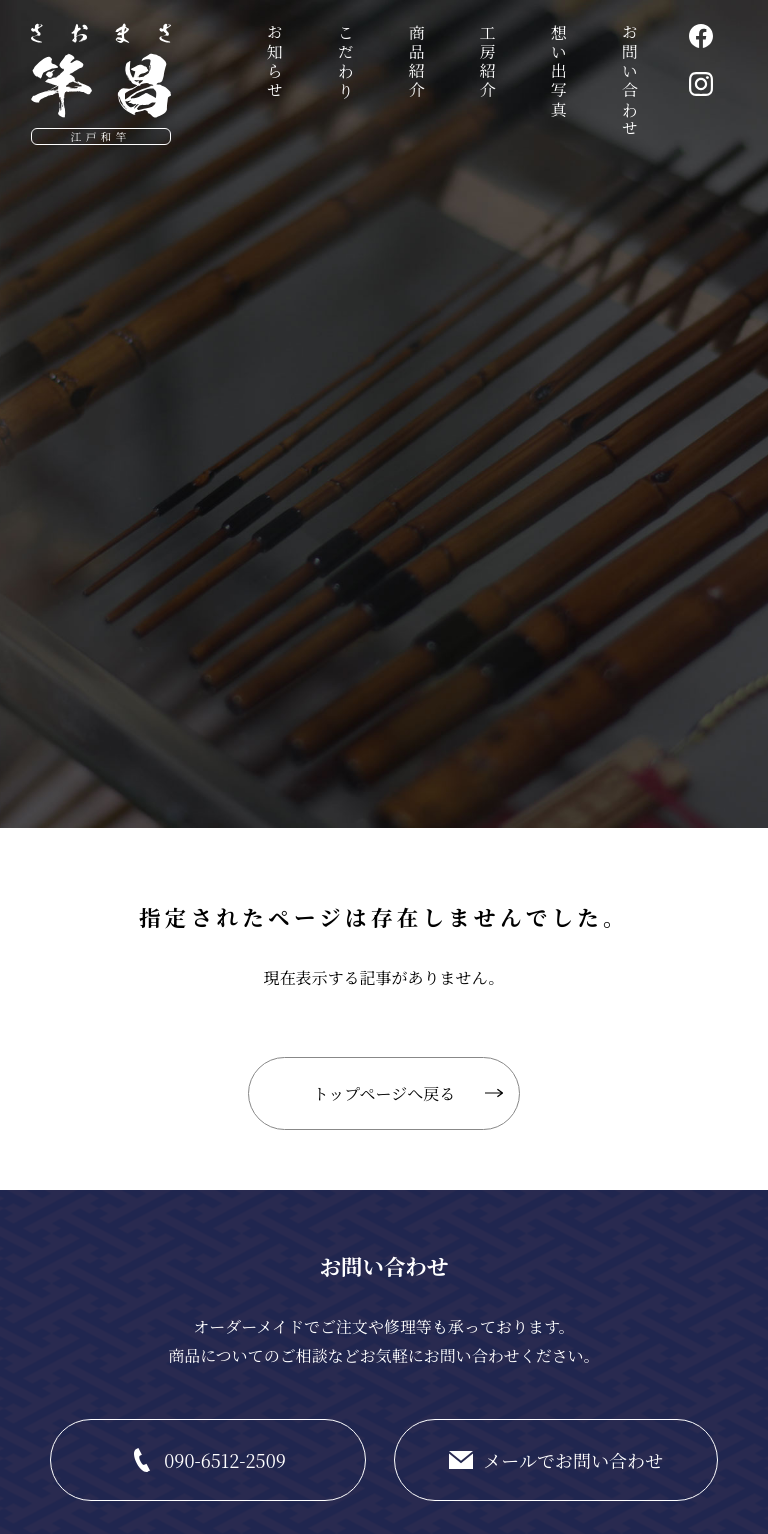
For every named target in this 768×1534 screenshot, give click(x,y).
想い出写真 (558, 72)
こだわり (345, 62)
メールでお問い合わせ (573, 1460)
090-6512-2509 (224, 1460)
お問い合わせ (629, 81)
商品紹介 (416, 62)
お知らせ (274, 62)
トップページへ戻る (384, 1093)
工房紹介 (487, 62)
